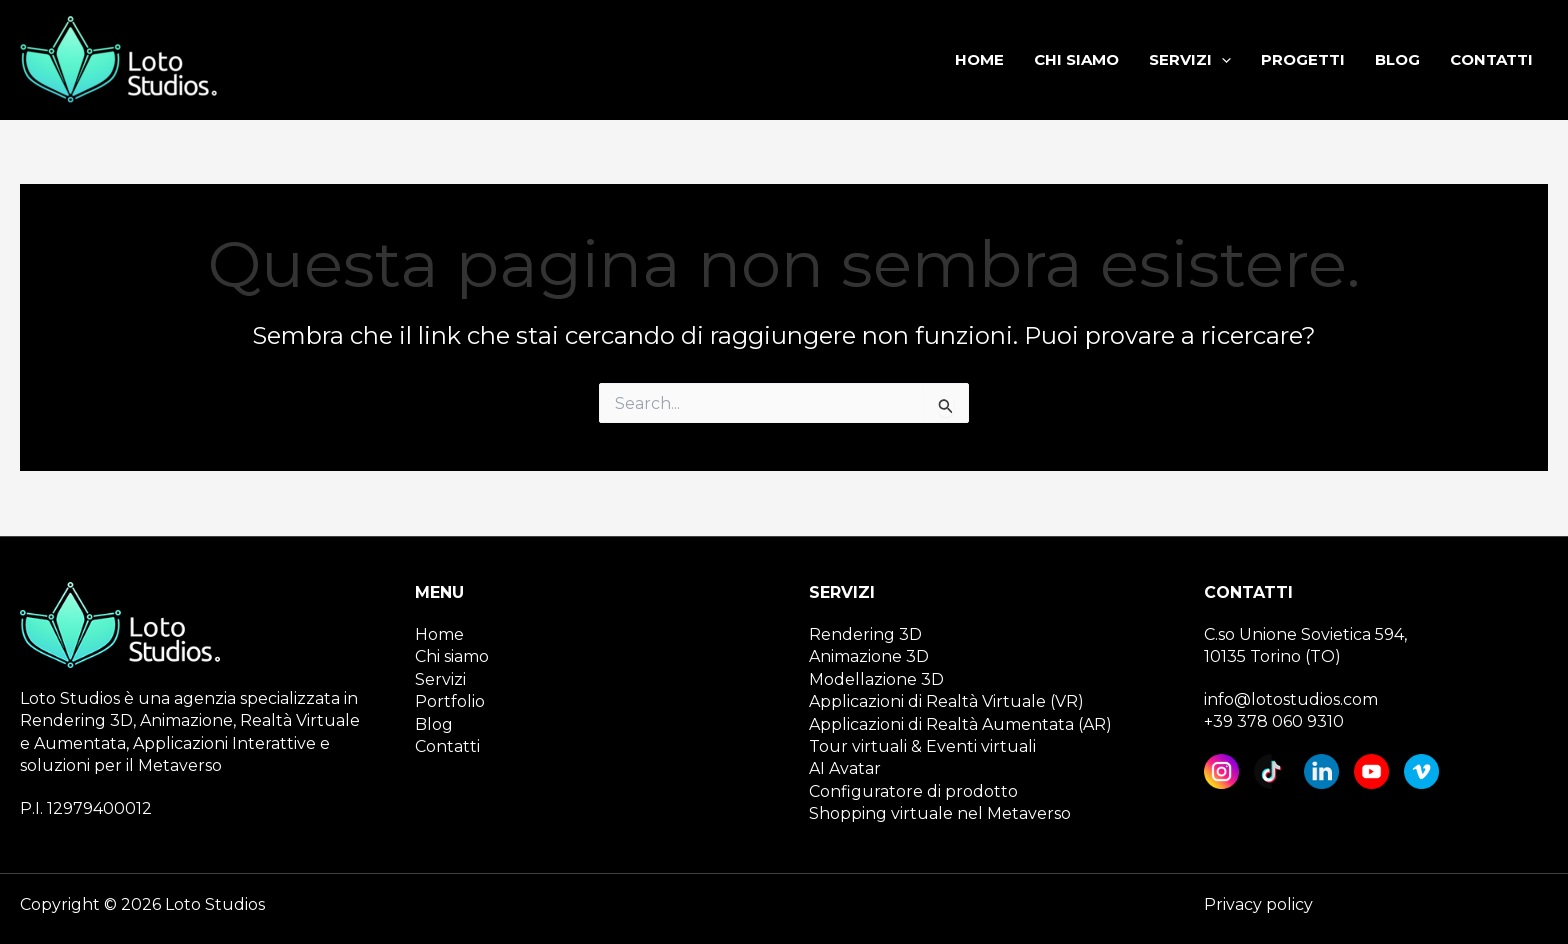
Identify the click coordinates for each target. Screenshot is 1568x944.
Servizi (440, 679)
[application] (1221, 60)
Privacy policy (1258, 904)
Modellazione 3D (876, 679)
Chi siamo (452, 656)
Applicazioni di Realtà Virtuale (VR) (946, 701)
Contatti (447, 746)
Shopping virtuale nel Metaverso (940, 813)
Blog (434, 724)
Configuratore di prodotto (913, 791)
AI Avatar (845, 768)
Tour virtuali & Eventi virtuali (922, 746)
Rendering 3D (865, 634)
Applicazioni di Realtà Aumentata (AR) (960, 724)
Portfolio (450, 701)
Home (439, 634)
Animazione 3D (869, 656)
